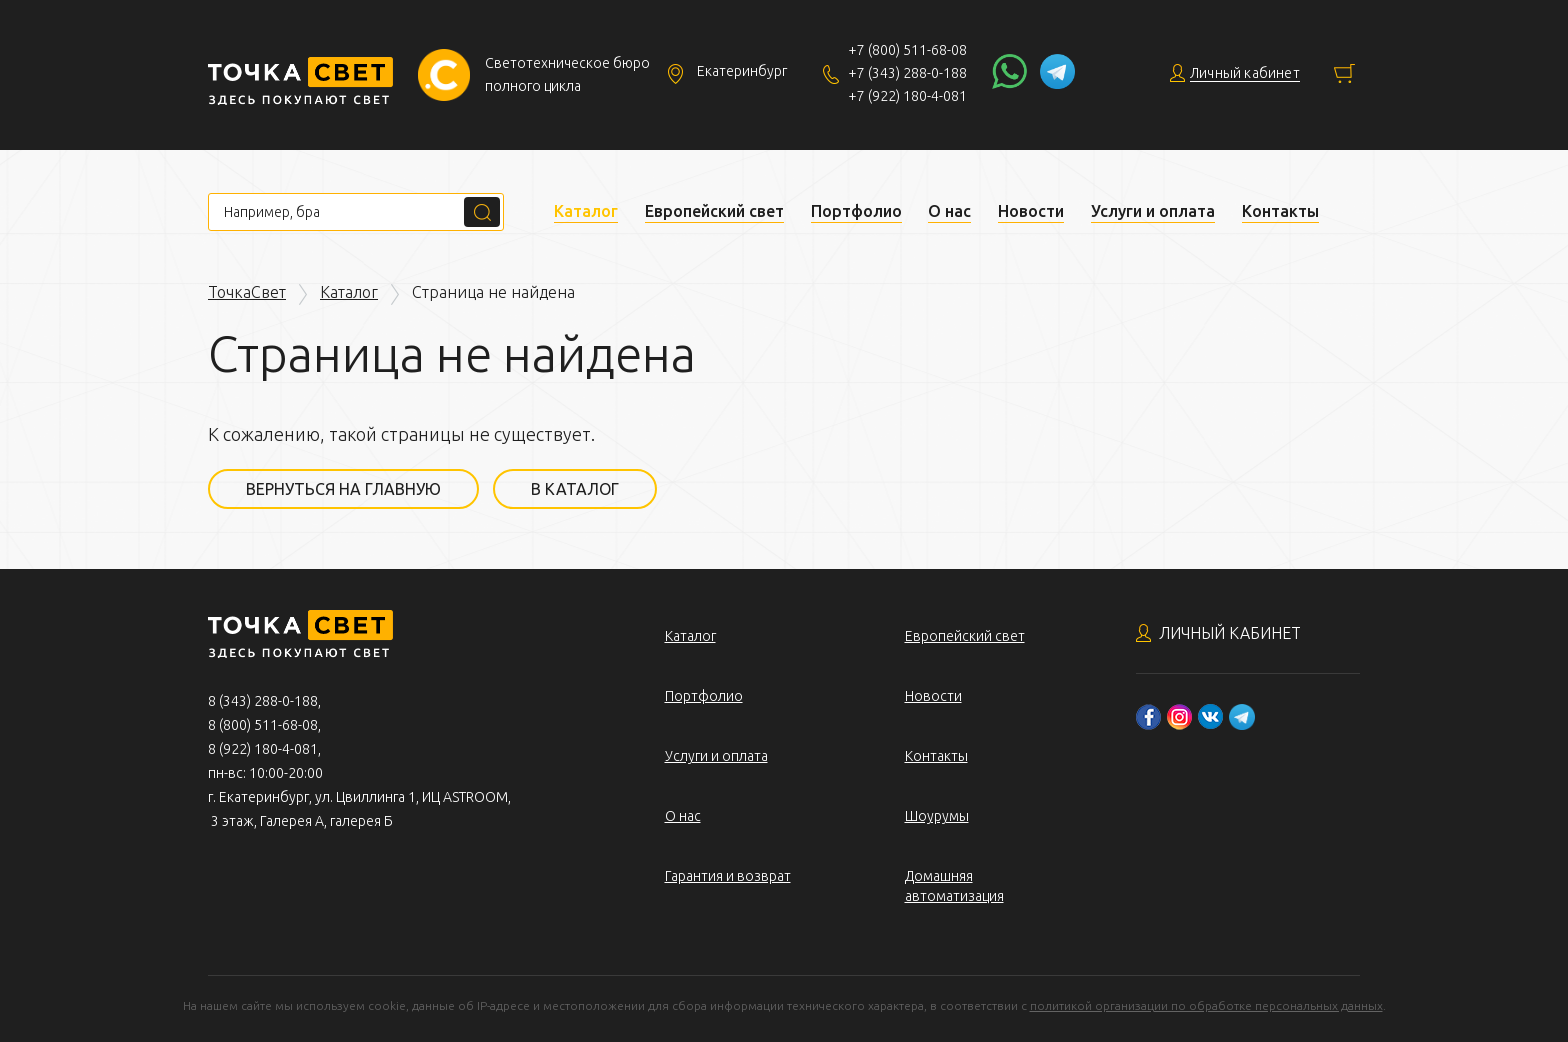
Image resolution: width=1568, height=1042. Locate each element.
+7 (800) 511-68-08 (907, 50)
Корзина (1344, 73)
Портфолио (856, 211)
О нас (949, 211)
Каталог (586, 211)
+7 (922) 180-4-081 (907, 96)
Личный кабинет (1230, 633)
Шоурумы (937, 816)
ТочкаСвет (247, 292)
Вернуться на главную (343, 489)
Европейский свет (714, 211)
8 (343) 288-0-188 (263, 701)
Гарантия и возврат (728, 876)
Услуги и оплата (1153, 211)
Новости (1031, 211)
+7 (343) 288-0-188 (907, 73)
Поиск (482, 212)
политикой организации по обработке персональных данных (1206, 1005)
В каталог (575, 489)
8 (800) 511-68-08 (263, 725)
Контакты (1280, 211)
